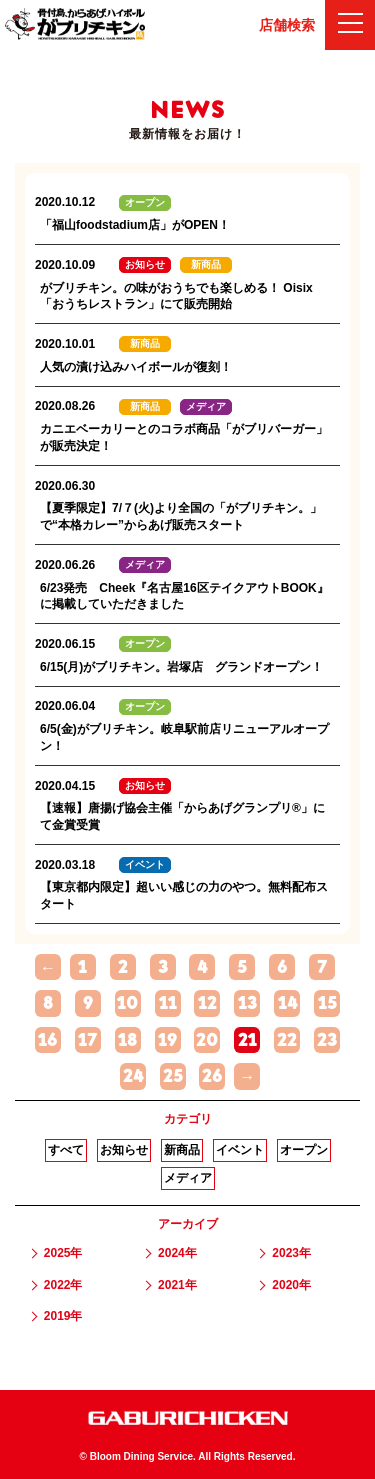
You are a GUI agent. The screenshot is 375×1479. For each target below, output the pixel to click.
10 (127, 1003)
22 (287, 1040)
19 (167, 1040)
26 (212, 1076)
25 (173, 1076)
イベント (240, 1150)
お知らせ (124, 1150)
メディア (188, 1178)
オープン (304, 1150)
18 (127, 1040)
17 (87, 1040)
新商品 (182, 1150)
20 (207, 1040)
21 (247, 1040)
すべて (66, 1150)
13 (247, 1003)
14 (287, 1003)
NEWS (187, 110)
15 (327, 1003)
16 (47, 1040)
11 (168, 1003)
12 (207, 1003)
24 (133, 1076)
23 (327, 1040)
